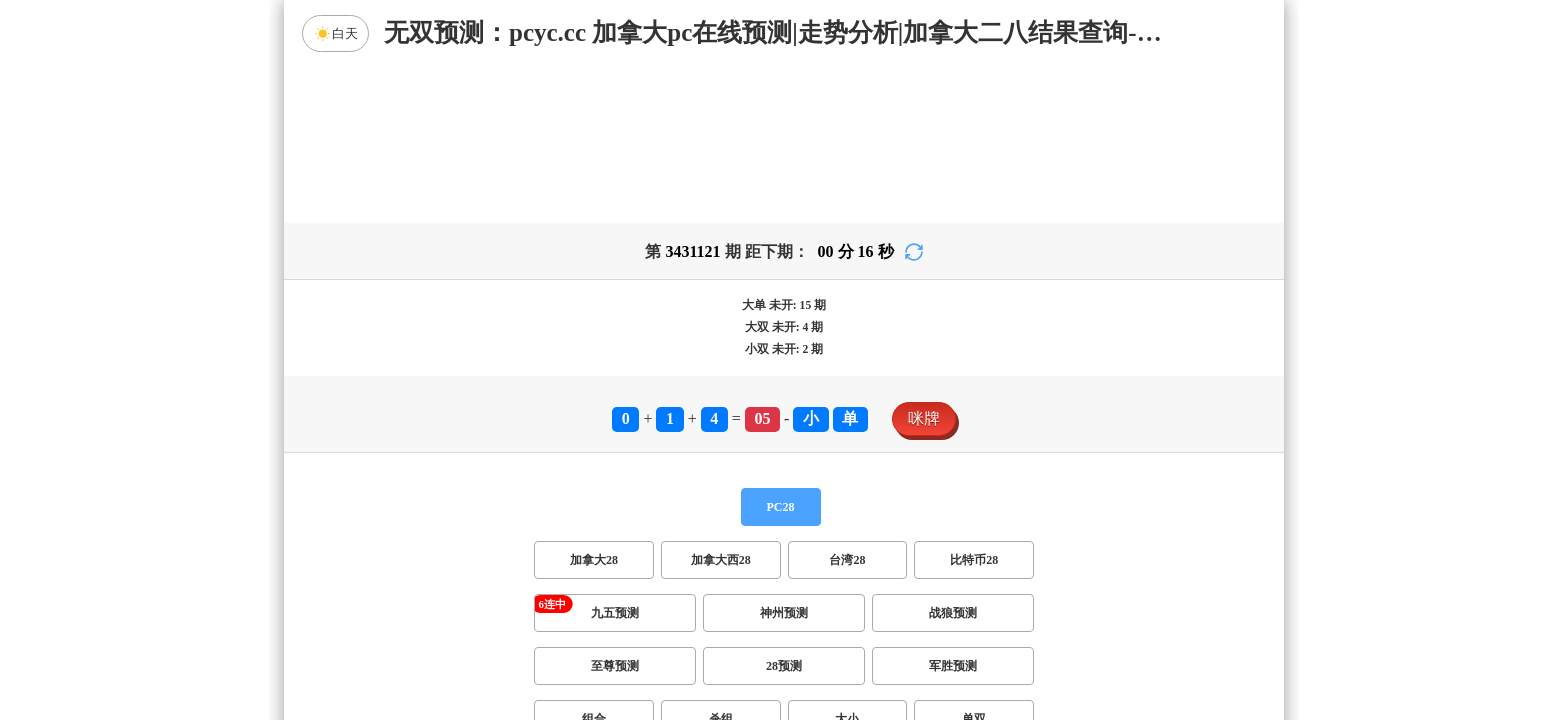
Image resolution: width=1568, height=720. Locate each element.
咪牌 (924, 261)
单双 (974, 562)
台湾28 (847, 403)
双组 (906, 615)
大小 (847, 562)
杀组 (721, 562)
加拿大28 (594, 403)
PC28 (781, 350)
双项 (656, 615)
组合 (594, 562)
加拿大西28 (721, 403)
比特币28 (974, 403)
